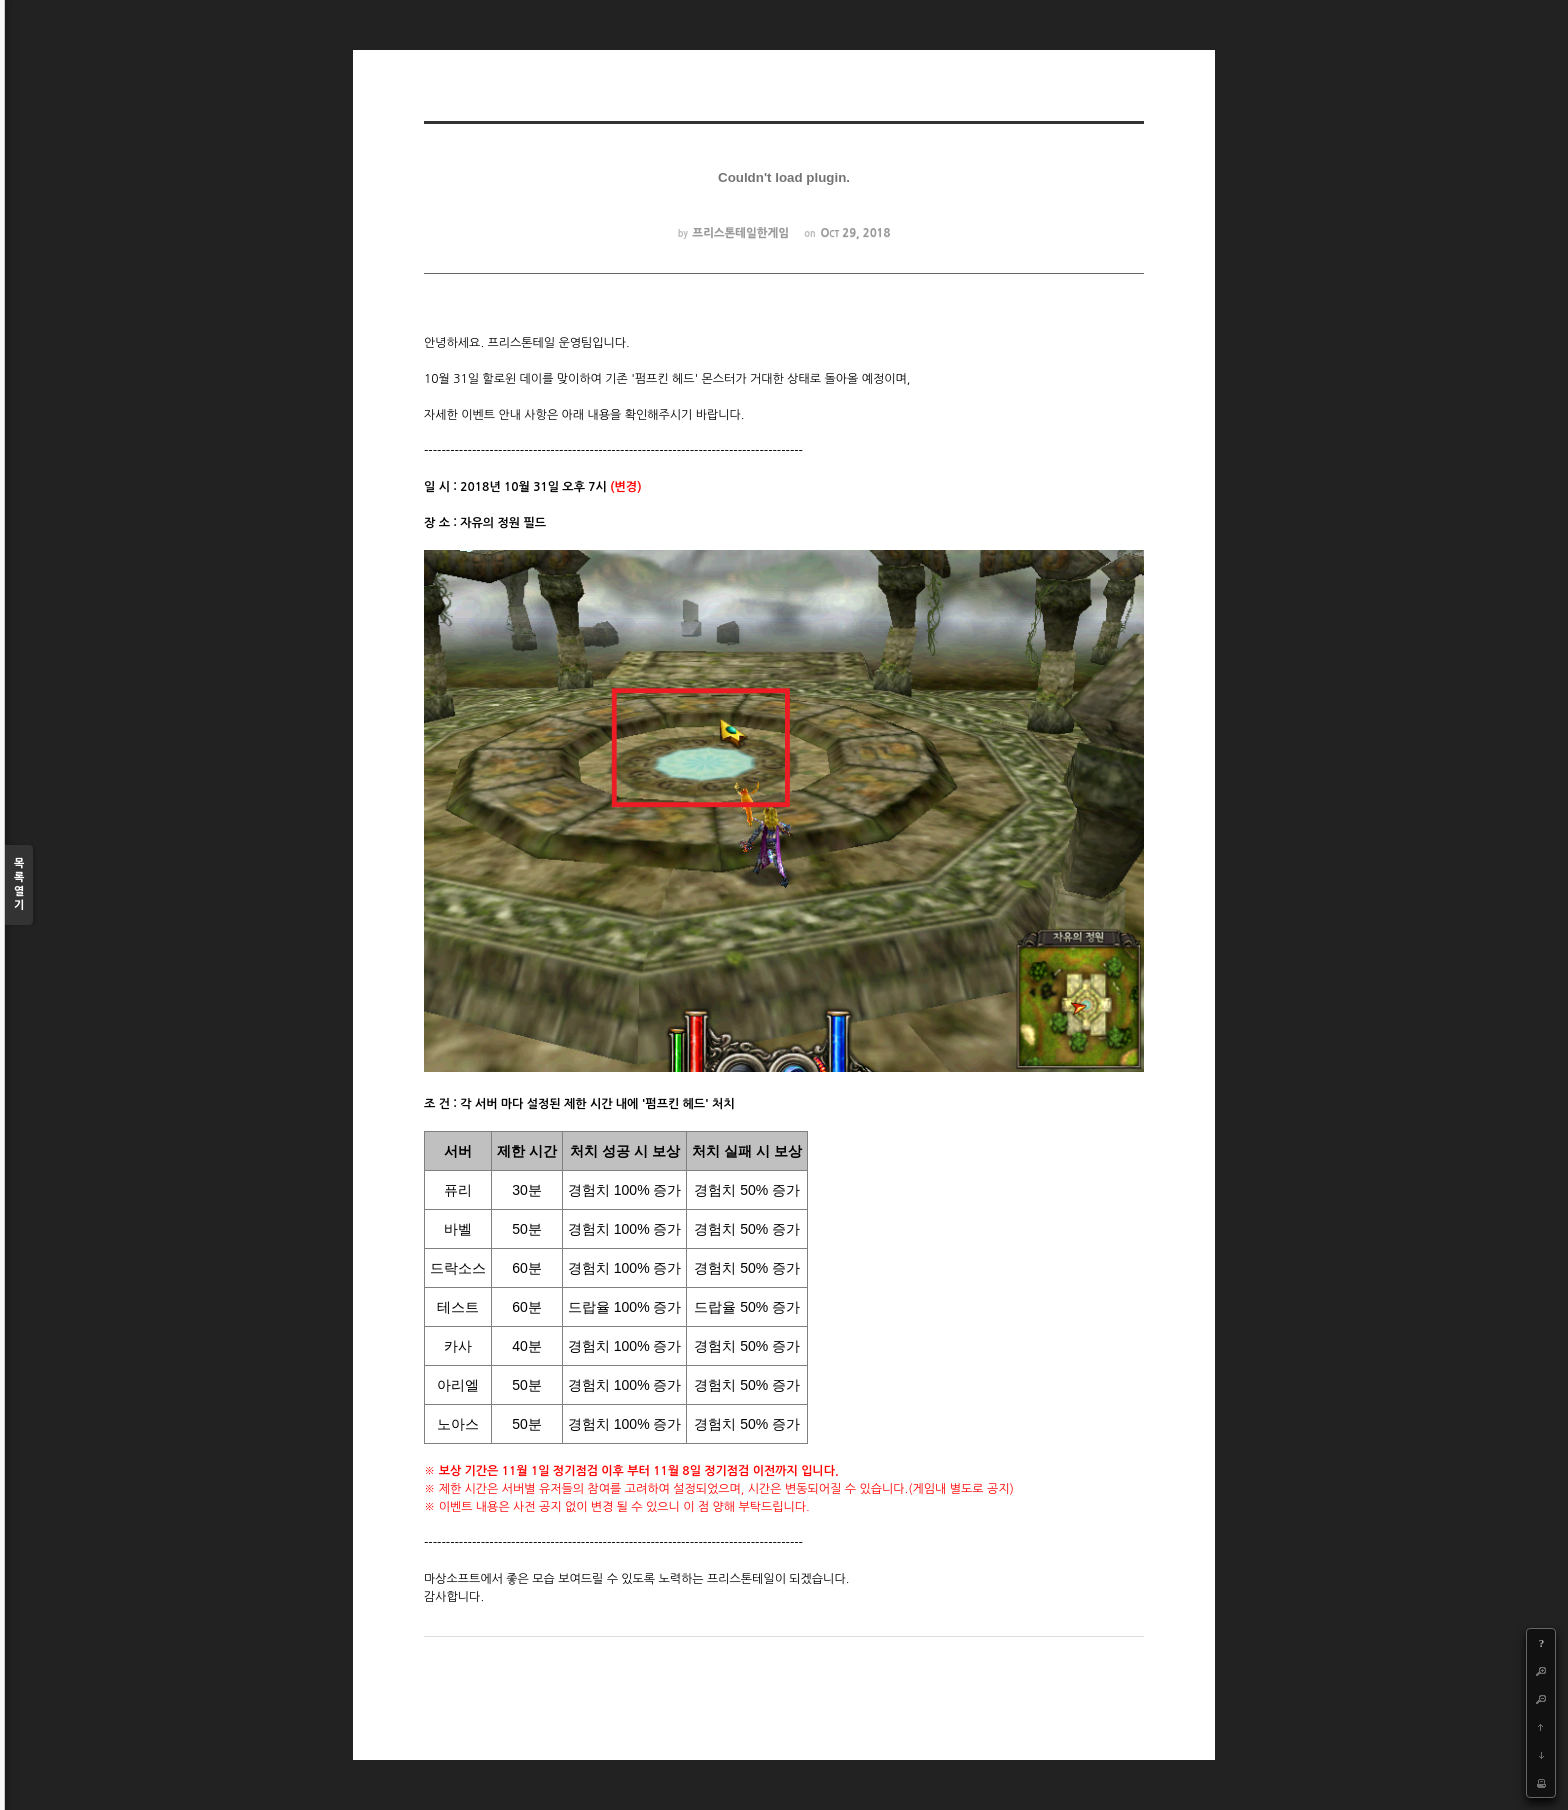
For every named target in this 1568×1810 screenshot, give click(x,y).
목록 (19, 885)
